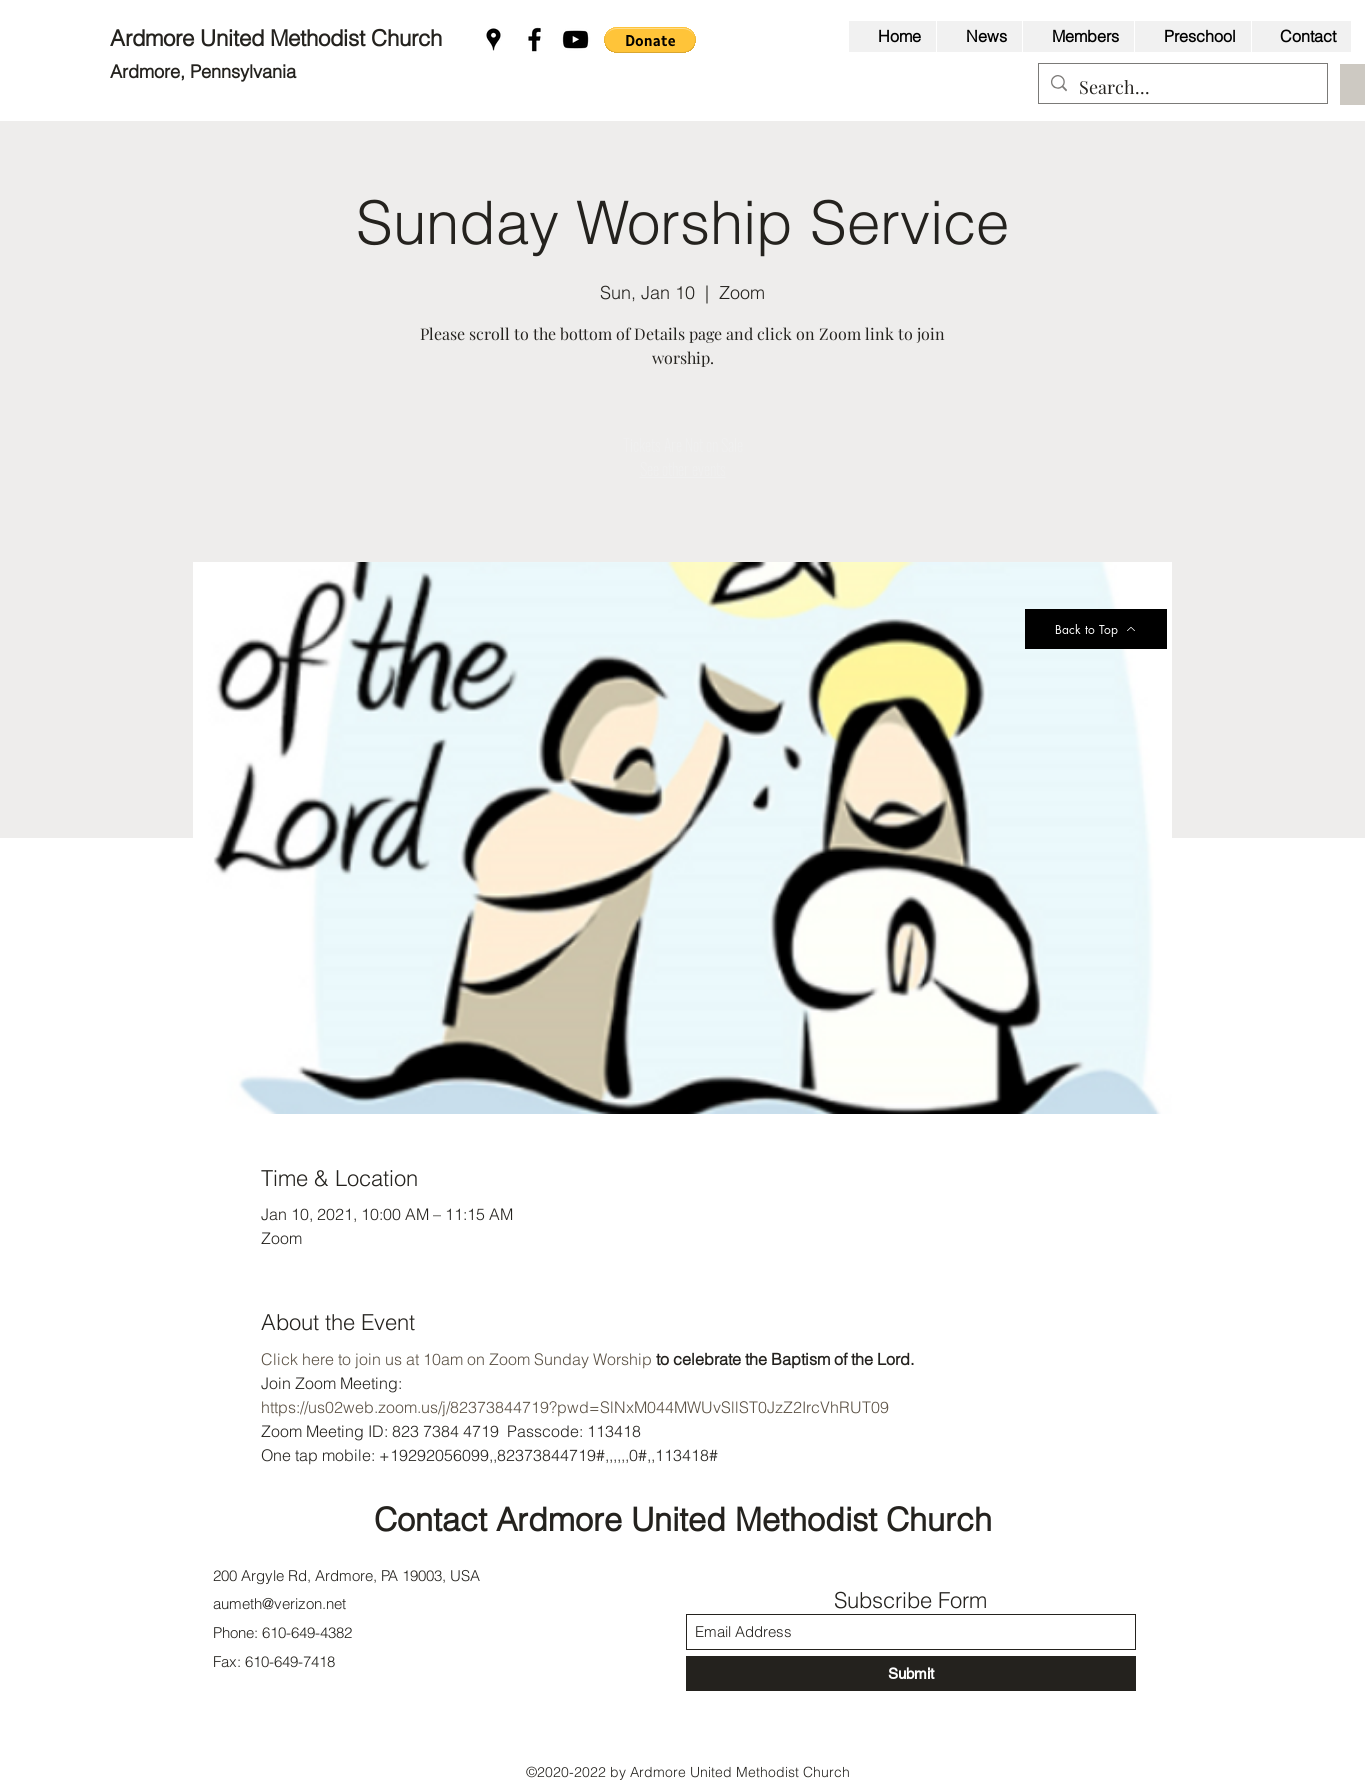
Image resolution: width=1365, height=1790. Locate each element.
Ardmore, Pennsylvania (203, 71)
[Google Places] (493, 39)
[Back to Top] (1096, 629)
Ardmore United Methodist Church (279, 38)
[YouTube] (575, 39)
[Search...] (1182, 88)
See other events (683, 469)
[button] (650, 40)
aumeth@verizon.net (279, 1603)
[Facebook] (534, 39)
